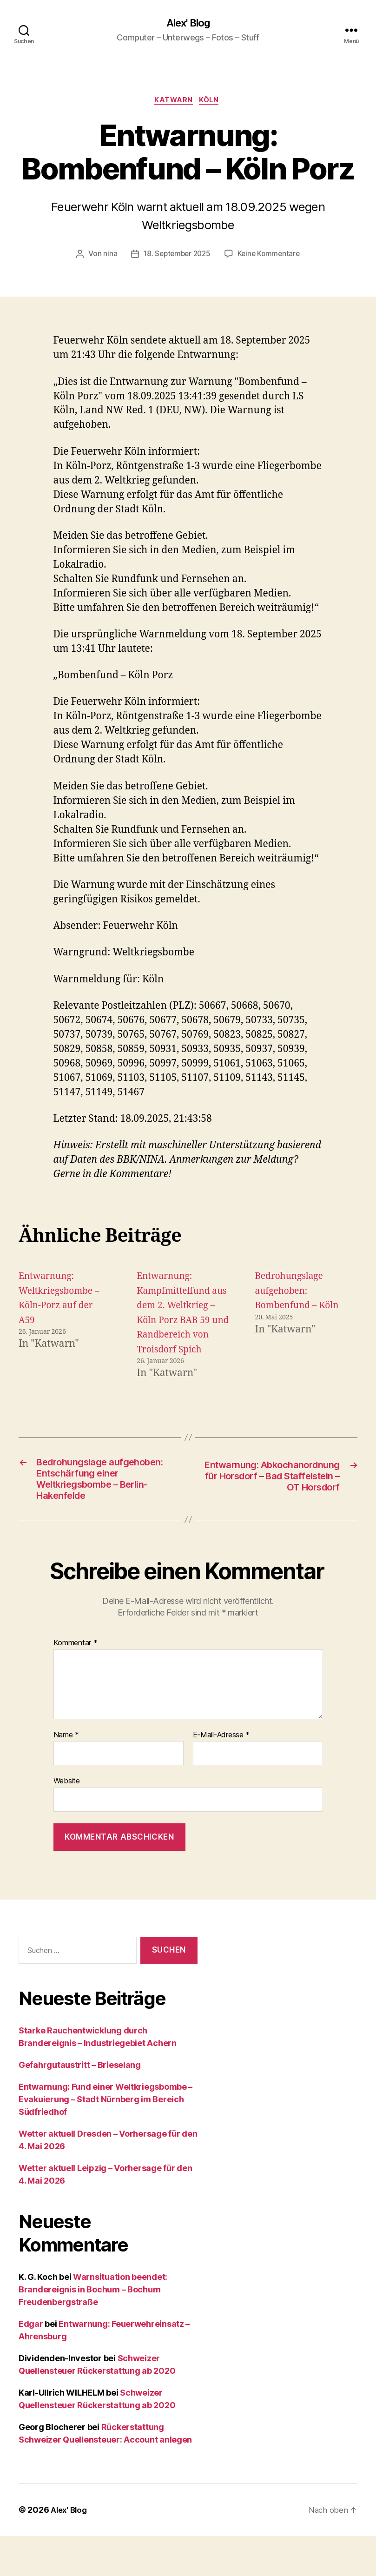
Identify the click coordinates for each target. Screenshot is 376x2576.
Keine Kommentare (270, 256)
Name (66, 1774)
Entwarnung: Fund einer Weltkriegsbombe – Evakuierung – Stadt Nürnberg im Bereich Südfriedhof (105, 2139)
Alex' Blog (187, 23)
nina (107, 256)
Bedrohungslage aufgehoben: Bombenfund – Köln (301, 1293)
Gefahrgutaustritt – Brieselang (80, 2105)
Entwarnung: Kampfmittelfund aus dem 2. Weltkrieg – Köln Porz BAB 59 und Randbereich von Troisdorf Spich (177, 1322)
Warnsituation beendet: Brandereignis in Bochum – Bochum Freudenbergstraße (93, 2329)
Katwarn (173, 102)
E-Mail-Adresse (221, 1774)
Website (66, 1820)
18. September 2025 (176, 256)
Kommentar (75, 1683)
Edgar (31, 2364)
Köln (212, 102)
